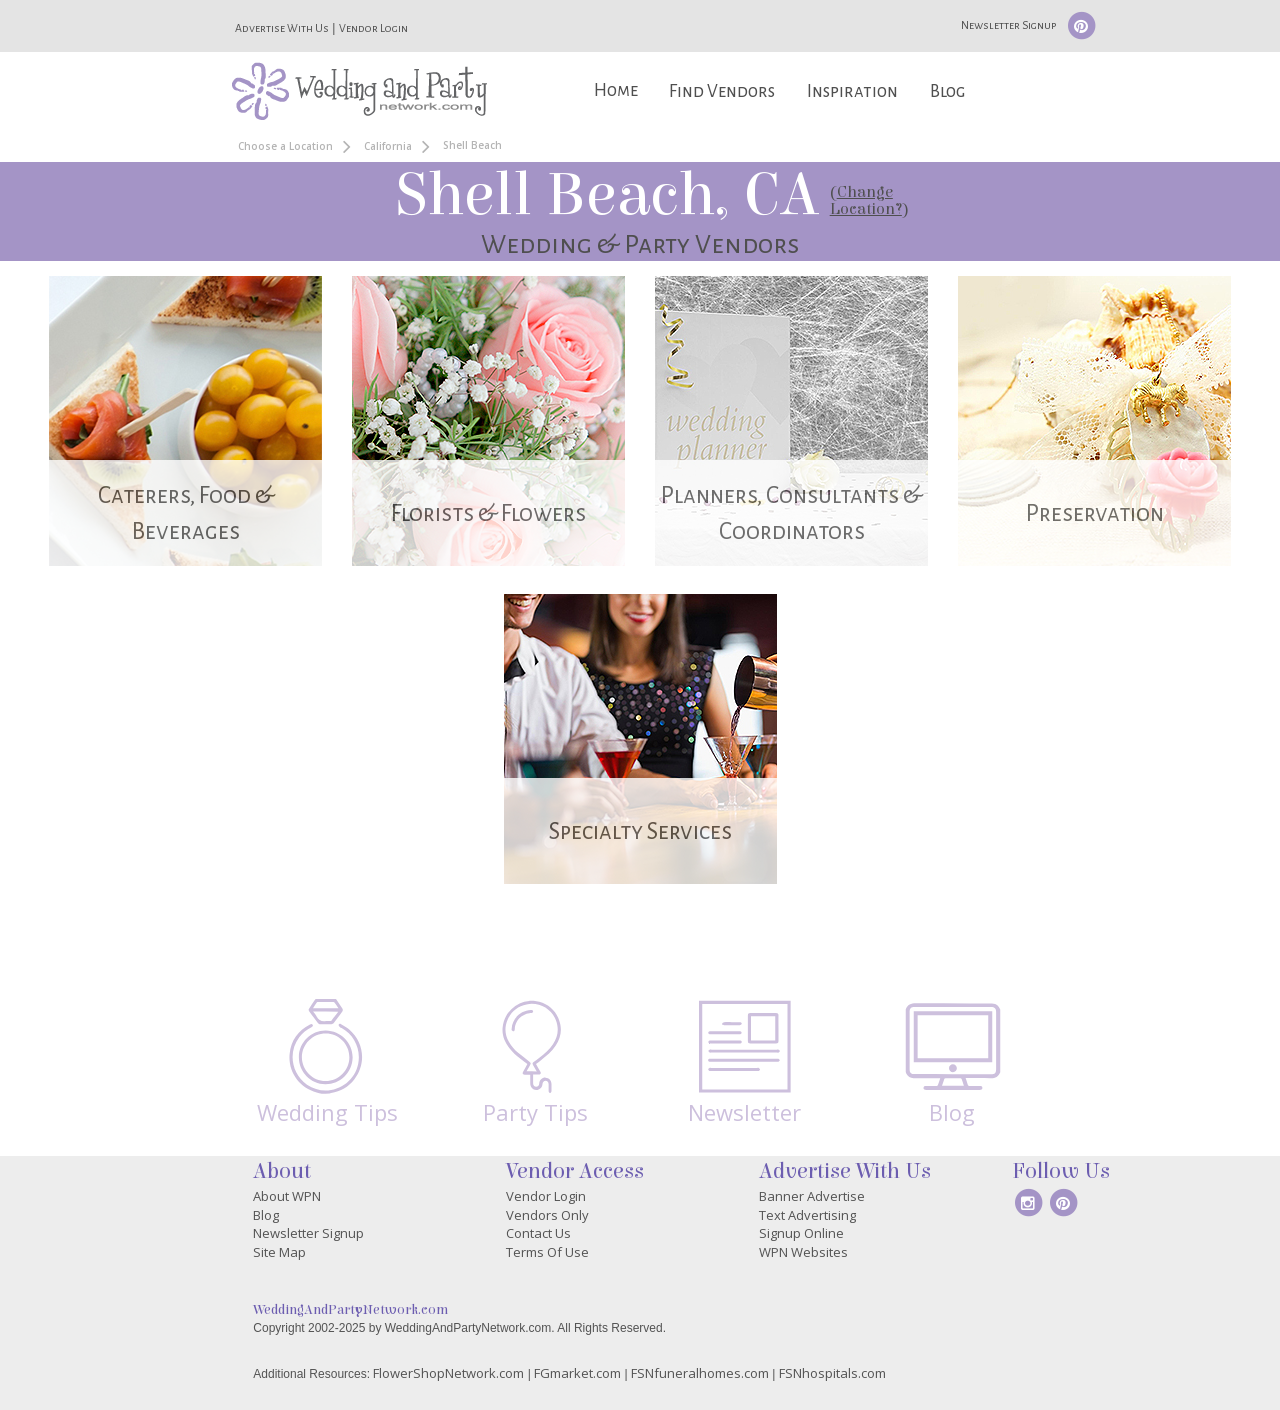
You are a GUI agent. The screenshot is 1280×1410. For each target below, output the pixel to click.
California (388, 146)
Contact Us (538, 1233)
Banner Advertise (812, 1196)
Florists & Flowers (488, 513)
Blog (947, 91)
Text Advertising (807, 1215)
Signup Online (801, 1233)
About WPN (287, 1196)
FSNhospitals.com (832, 1373)
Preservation (1095, 513)
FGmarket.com (577, 1373)
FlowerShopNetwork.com (448, 1373)
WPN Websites (803, 1252)
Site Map (279, 1252)
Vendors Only (547, 1215)
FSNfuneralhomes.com (700, 1373)
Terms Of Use (547, 1252)
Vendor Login (373, 28)
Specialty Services (640, 831)
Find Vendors (722, 91)
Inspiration (852, 91)
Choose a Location (285, 146)
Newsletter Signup (1008, 25)
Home (616, 90)
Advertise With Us (282, 28)
